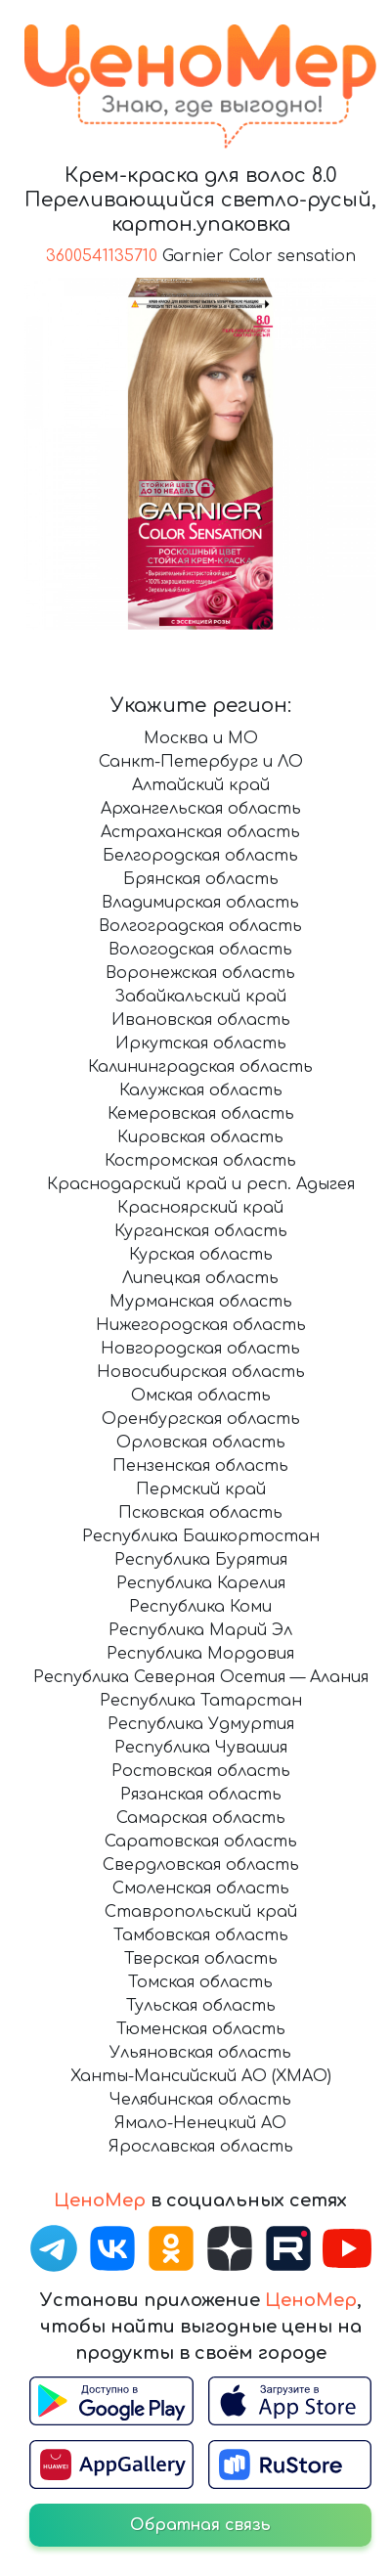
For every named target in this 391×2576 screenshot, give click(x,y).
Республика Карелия (200, 1583)
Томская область (200, 1982)
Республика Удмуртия (201, 1724)
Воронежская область (200, 973)
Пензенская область (200, 1466)
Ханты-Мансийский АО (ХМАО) (200, 2076)
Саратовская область (201, 1841)
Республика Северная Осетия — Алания (201, 1677)
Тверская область (201, 1959)
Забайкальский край (200, 996)
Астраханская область (200, 832)
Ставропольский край (201, 1912)
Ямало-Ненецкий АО (200, 2123)
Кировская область (200, 1137)
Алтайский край (201, 785)
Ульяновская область (200, 2053)
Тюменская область (200, 2029)
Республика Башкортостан (201, 1536)
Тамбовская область (200, 1935)
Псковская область (200, 1513)
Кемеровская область (201, 1114)
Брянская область (201, 879)
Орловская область (200, 1442)
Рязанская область (201, 1794)
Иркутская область (200, 1043)
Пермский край (201, 1489)
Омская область (201, 1395)
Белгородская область (200, 856)
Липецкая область (200, 1278)
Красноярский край (200, 1208)
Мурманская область (200, 1301)
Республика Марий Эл (200, 1630)
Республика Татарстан (201, 1701)
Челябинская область (200, 2100)
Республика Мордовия (200, 1654)
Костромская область (200, 1161)
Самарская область (200, 1818)
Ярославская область (201, 2146)
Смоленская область (200, 1888)
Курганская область (200, 1231)
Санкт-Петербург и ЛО (201, 762)
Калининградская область (200, 1067)
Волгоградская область (200, 926)
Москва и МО (201, 738)
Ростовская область (200, 1771)
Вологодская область (200, 949)
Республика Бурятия (200, 1560)
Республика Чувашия (200, 1747)
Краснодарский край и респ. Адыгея (201, 1184)
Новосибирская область (201, 1372)
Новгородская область (200, 1348)
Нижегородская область (201, 1325)
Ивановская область (200, 1020)
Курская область (201, 1255)
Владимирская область (200, 902)
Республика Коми (200, 1607)
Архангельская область (201, 809)
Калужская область (200, 1090)
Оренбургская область (201, 1419)
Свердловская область (201, 1865)
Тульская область (201, 2006)
